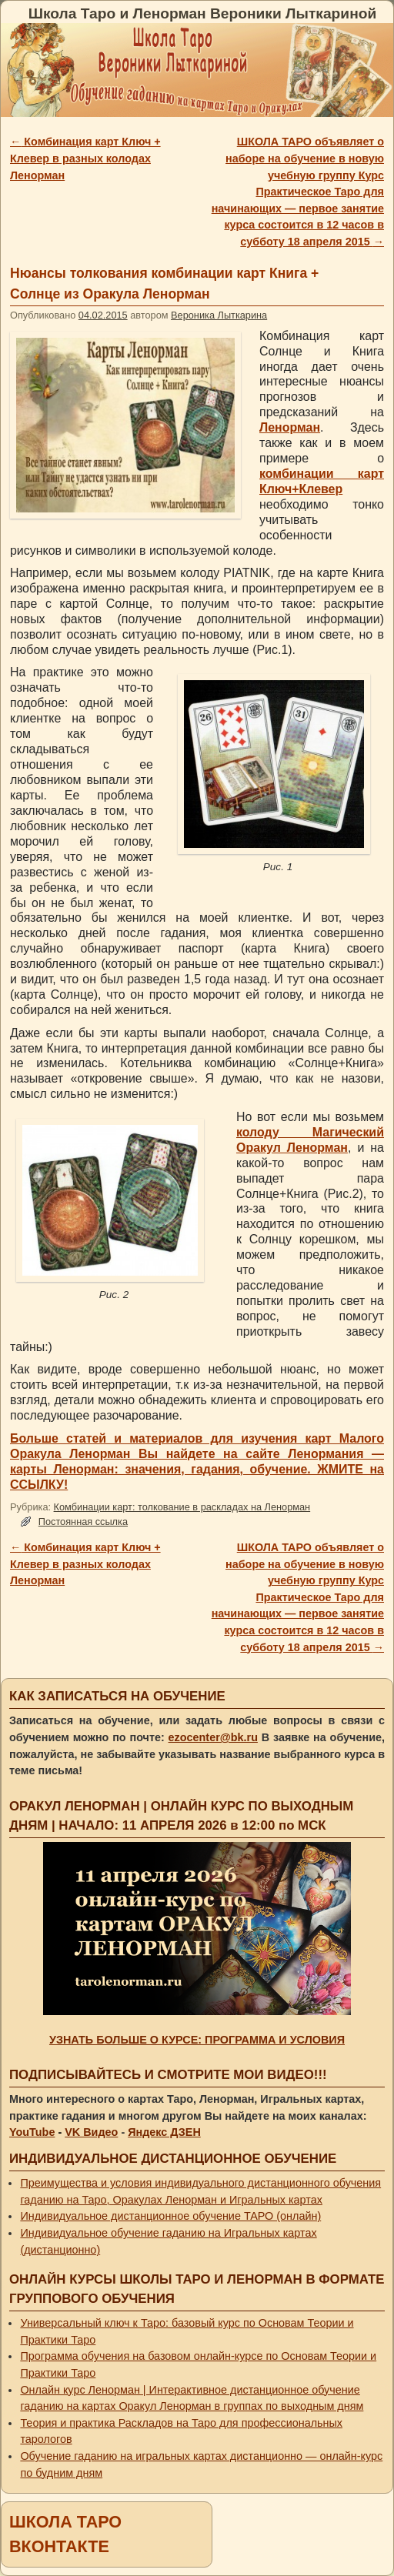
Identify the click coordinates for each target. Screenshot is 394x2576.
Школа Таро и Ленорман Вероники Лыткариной (202, 13)
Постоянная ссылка (83, 1521)
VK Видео (91, 2132)
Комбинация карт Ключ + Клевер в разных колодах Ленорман (85, 158)
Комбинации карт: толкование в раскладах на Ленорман (182, 1507)
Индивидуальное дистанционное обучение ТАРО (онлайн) (170, 2216)
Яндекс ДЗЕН (164, 2132)
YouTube (32, 2132)
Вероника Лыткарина (219, 315)
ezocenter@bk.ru (213, 1737)
